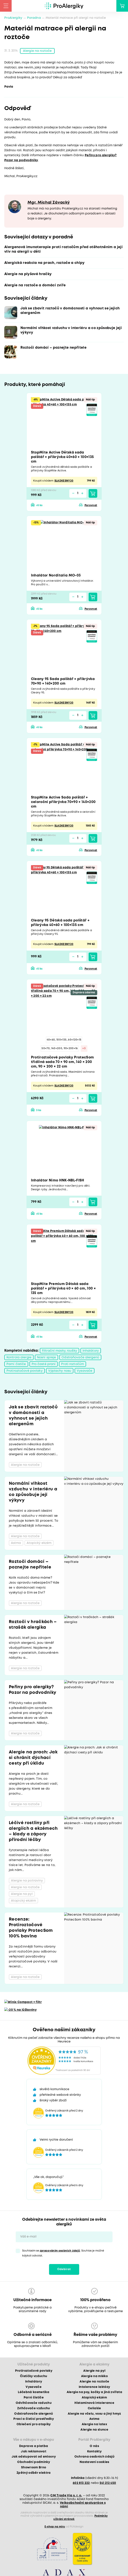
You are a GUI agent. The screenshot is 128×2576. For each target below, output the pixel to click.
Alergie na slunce (94, 2429)
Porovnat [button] (91, 505)
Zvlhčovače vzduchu (33, 2408)
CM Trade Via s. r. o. (66, 2495)
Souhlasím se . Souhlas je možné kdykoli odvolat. (63, 2253)
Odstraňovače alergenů (80, 1357)
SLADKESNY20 (64, 481)
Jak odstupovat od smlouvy (34, 2456)
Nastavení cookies (94, 2462)
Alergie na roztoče (37, 51)
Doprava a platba (33, 2446)
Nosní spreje (46, 1357)
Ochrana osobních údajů (94, 2456)
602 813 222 (81, 2483)
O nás (94, 2446)
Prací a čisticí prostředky (33, 2419)
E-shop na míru (55, 2527)
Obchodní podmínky (33, 2462)
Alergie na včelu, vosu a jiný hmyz (94, 2413)
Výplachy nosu (59, 1371)
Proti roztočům (72, 1364)
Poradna (34, 18)
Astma (94, 2419)
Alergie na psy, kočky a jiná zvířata (94, 2392)
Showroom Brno (33, 2467)
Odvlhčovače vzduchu (34, 2403)
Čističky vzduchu (33, 2376)
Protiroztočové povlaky (24, 1371)
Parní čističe (16, 1364)
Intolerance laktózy (94, 2387)
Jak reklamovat (33, 2451)
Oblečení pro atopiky (34, 2424)
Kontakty (94, 2451)
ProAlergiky (13, 18)
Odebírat (64, 2269)
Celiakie (94, 2408)
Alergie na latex (94, 2424)
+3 (84, 1048)
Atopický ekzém (94, 2397)
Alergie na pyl (94, 2371)
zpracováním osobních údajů (60, 2251)
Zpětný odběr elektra (34, 2473)
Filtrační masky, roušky (59, 1350)
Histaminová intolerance (94, 2403)
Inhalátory (91, 1350)
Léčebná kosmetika (33, 2392)
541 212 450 (108, 2483)
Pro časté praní (44, 1364)
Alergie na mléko (94, 2376)
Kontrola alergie (18, 1357)
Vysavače (84, 1371)
